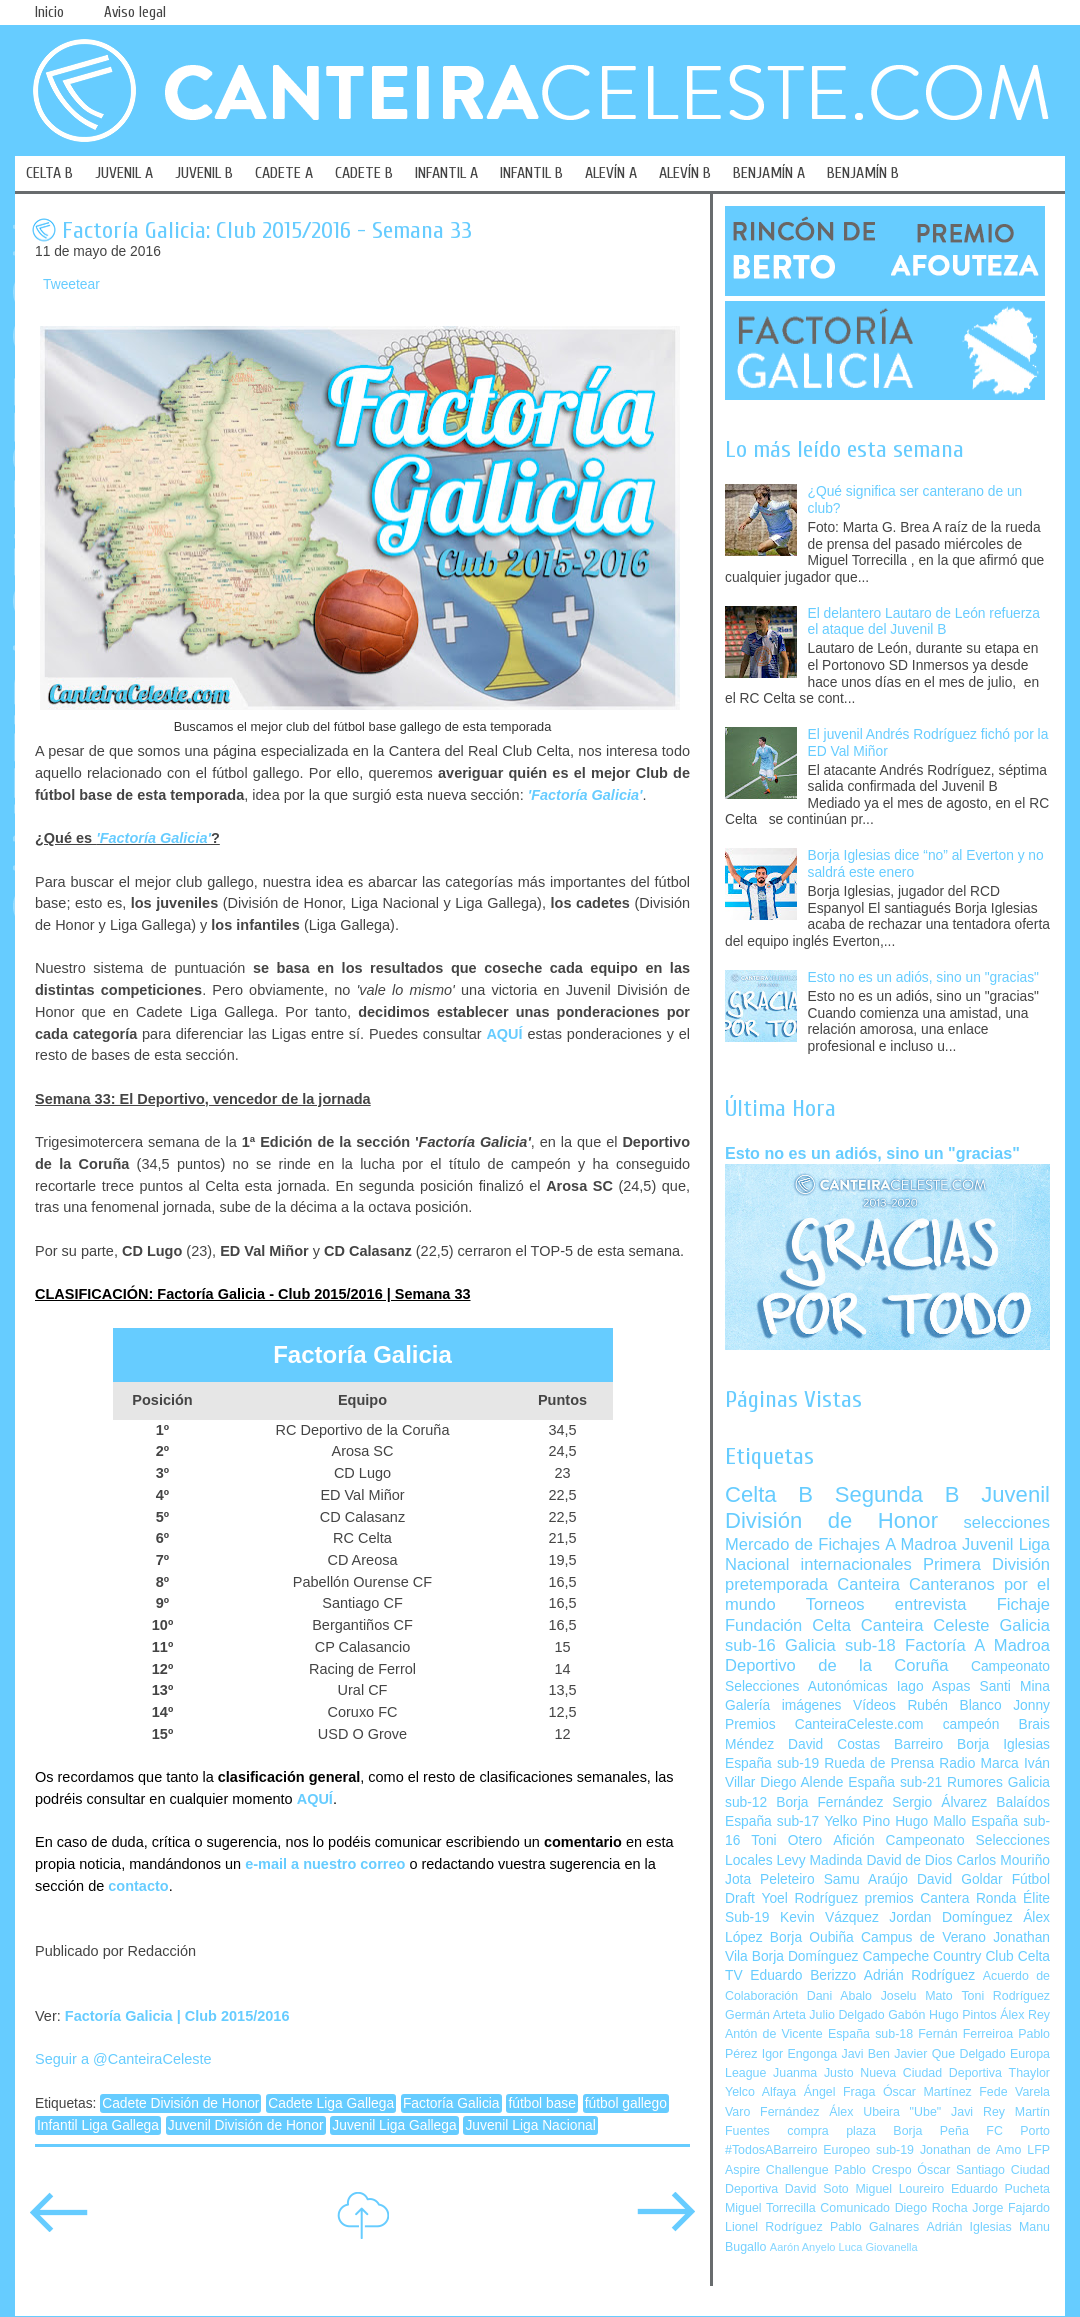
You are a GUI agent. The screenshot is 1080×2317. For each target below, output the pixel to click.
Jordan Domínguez (950, 1917)
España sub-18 (870, 2034)
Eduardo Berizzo (803, 1975)
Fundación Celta (788, 1625)
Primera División (986, 1564)
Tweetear (71, 284)
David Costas (834, 1744)
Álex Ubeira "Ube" (885, 2112)
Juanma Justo (813, 2073)
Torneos (835, 1604)
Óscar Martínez (927, 2092)
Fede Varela (1014, 2092)
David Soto (817, 2189)
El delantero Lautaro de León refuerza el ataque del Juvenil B (924, 622)
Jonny (1031, 1705)
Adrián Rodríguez (919, 1975)
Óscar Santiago (961, 2170)
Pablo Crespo (872, 2170)
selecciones (1007, 1522)
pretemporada (776, 1584)
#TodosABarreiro (771, 2150)
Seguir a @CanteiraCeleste (123, 2059)
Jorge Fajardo (1011, 2208)
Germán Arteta (765, 2015)
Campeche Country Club (937, 1956)
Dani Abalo (839, 1996)
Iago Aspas (934, 1686)
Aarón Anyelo (803, 2247)
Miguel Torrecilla (770, 2208)
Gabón (906, 2015)
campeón (971, 1724)
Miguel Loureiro (899, 2189)
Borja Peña (930, 2131)
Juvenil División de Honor (246, 2125)
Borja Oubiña (812, 1937)
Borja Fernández (829, 1802)
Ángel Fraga (840, 2092)
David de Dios (909, 1860)
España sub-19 (772, 1763)
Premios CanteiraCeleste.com (824, 1724)
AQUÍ (504, 1034)
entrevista (931, 1604)
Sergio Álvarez (939, 1802)
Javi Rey (978, 2112)
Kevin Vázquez (829, 1917)
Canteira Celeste (925, 1625)
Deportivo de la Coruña (837, 1665)
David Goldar (960, 1879)
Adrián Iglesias (969, 2227)
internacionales (856, 1564)
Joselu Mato (917, 1996)
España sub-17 (772, 1821)
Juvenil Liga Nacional (530, 2125)
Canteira (868, 1584)
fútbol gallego (626, 2103)
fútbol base (542, 2103)
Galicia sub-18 (840, 1645)
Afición (853, 1840)
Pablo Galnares (874, 2227)
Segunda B (897, 1494)
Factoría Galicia (451, 2103)
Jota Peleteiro (770, 1879)
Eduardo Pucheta (1000, 2189)
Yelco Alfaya (760, 2092)
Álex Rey (1025, 2015)
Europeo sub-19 (868, 2150)
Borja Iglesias (1003, 1744)
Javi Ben (865, 2054)
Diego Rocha (931, 2208)
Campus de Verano (923, 1937)
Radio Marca (979, 1763)
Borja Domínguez (805, 1956)
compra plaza (831, 2131)
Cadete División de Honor (180, 2103)
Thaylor (1029, 2073)
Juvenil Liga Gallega (394, 2125)
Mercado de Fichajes (802, 1544)
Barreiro (918, 1744)
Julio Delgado (846, 2015)
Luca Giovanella (878, 2247)
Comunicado (855, 2208)
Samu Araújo (866, 1879)
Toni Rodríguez (1005, 1996)
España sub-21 (895, 1782)
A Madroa (921, 1544)
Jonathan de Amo (970, 2150)
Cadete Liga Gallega (331, 2103)
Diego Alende (801, 1782)
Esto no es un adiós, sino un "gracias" (923, 977)
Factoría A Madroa (977, 1645)
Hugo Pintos (963, 2015)
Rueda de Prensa (879, 1763)
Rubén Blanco (954, 1705)
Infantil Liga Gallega (98, 2125)
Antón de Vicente (774, 2034)
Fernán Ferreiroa (965, 2034)
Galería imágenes (783, 1705)
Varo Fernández (772, 2112)
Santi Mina (1014, 1686)
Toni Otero (786, 1840)
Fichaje (1023, 1604)
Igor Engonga (799, 2054)
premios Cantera (917, 1898)
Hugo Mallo (930, 1821)
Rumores (975, 1782)
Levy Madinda (819, 1860)
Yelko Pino (857, 1821)
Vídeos (874, 1705)
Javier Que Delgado (949, 2054)
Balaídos (1023, 1802)
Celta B (769, 1494)
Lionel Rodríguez (774, 2227)
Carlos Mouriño (1003, 1860)
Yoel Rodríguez (809, 1898)
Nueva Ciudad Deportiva (931, 2073)
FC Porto (1018, 2131)
